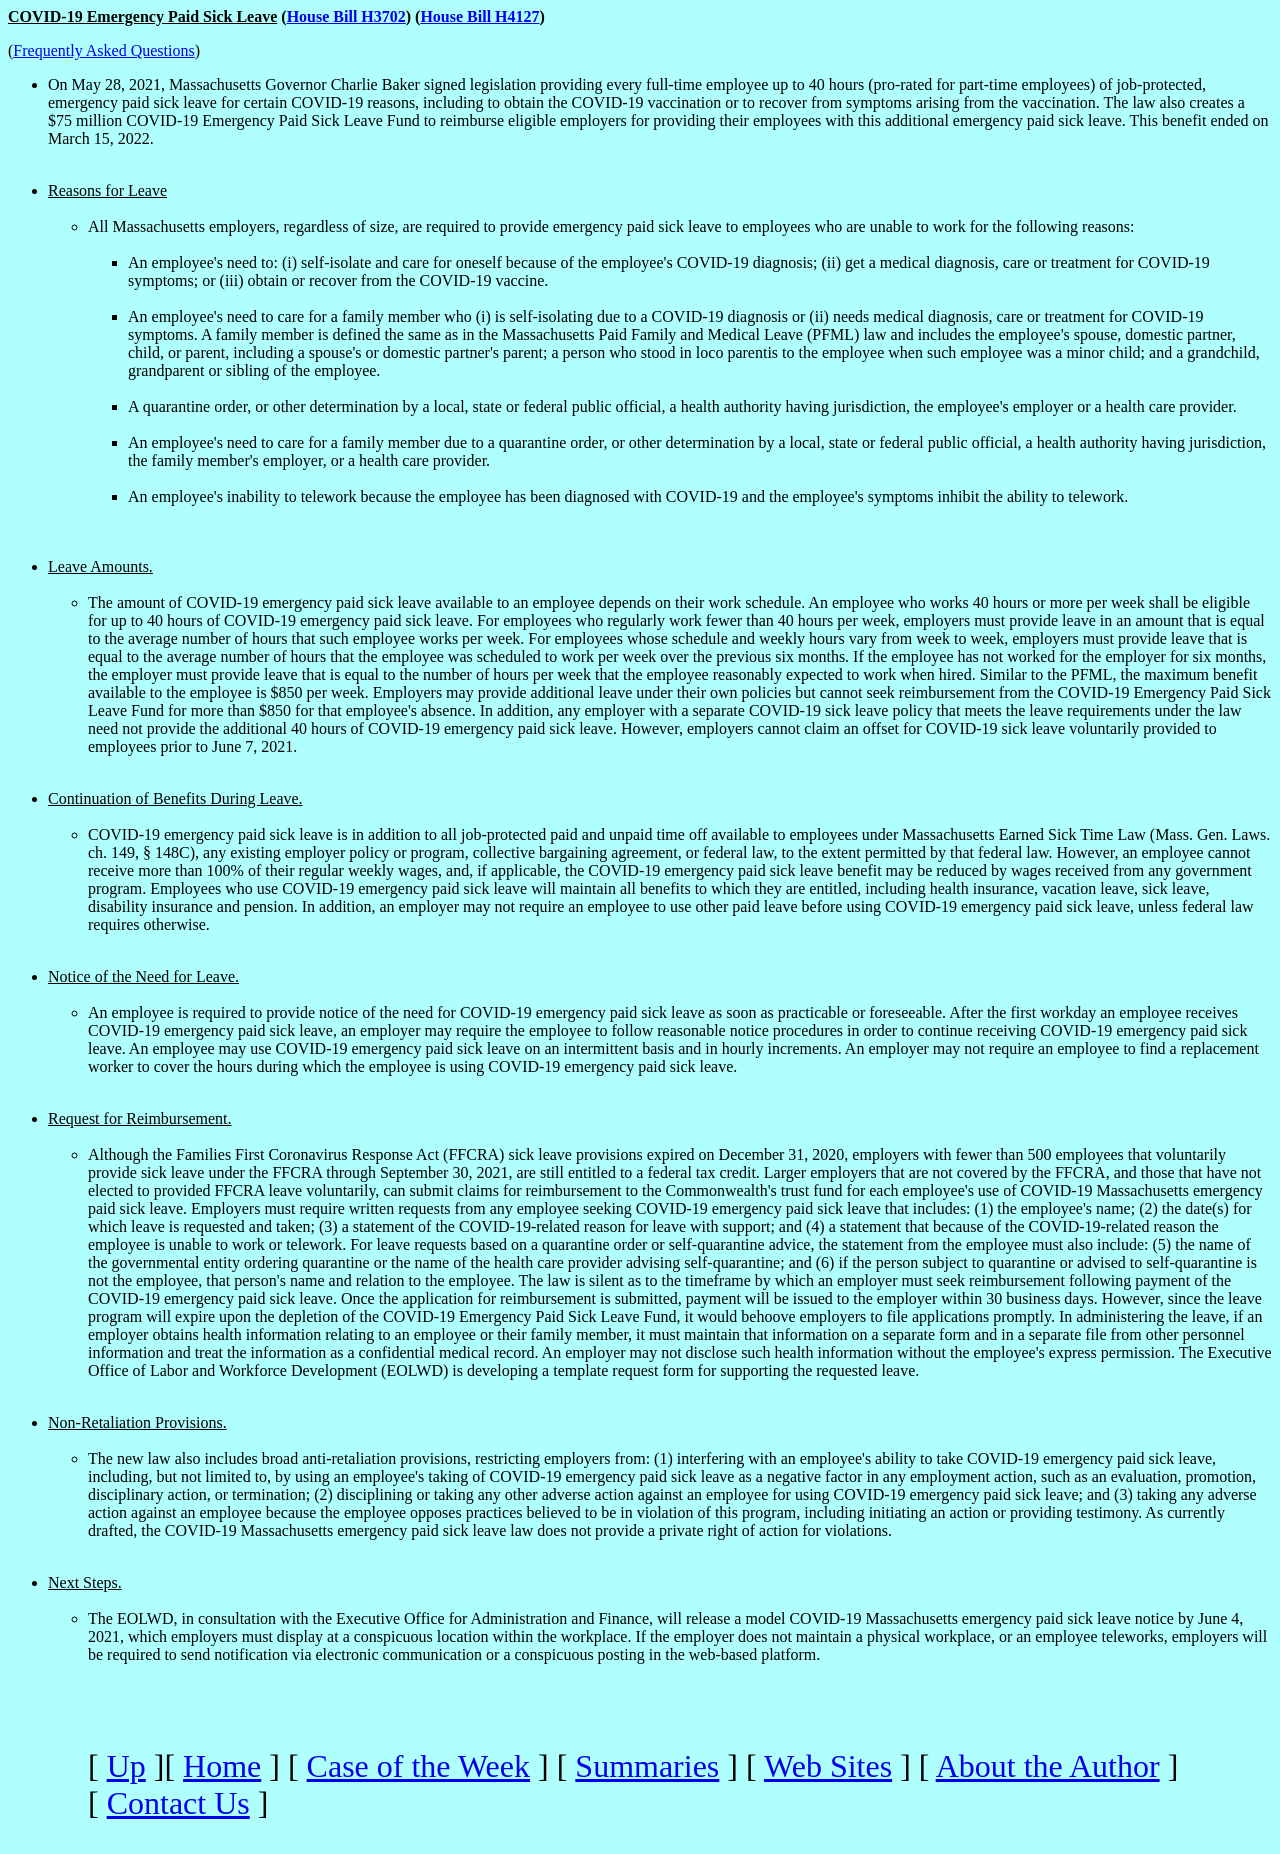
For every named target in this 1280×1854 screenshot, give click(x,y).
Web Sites (828, 1766)
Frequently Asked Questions (103, 50)
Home (222, 1766)
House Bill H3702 (346, 16)
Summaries (647, 1766)
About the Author (1048, 1766)
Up (126, 1766)
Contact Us (178, 1803)
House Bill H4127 (479, 16)
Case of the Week (418, 1766)
